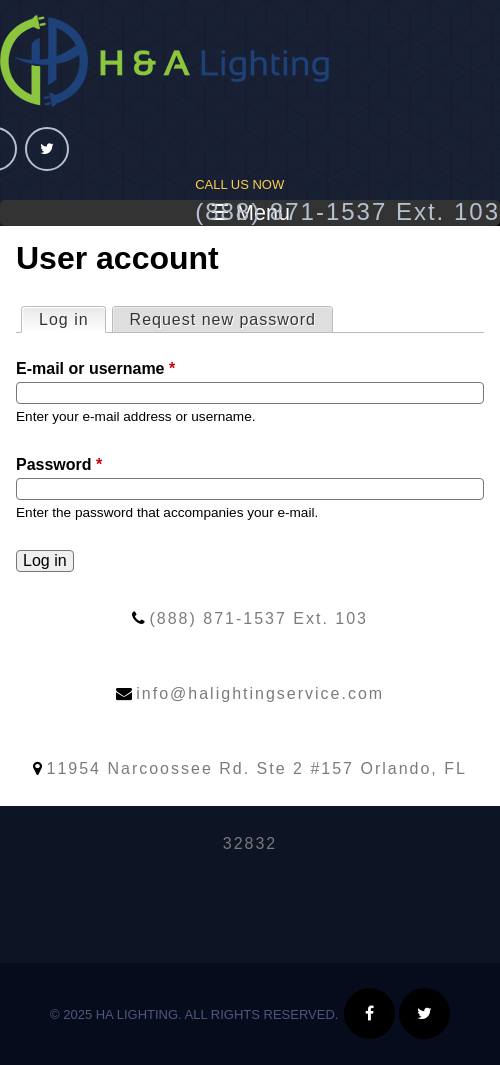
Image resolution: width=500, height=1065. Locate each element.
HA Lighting (164, 61)
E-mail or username (95, 368)
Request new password (223, 319)
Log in (72, 318)
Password (59, 464)
